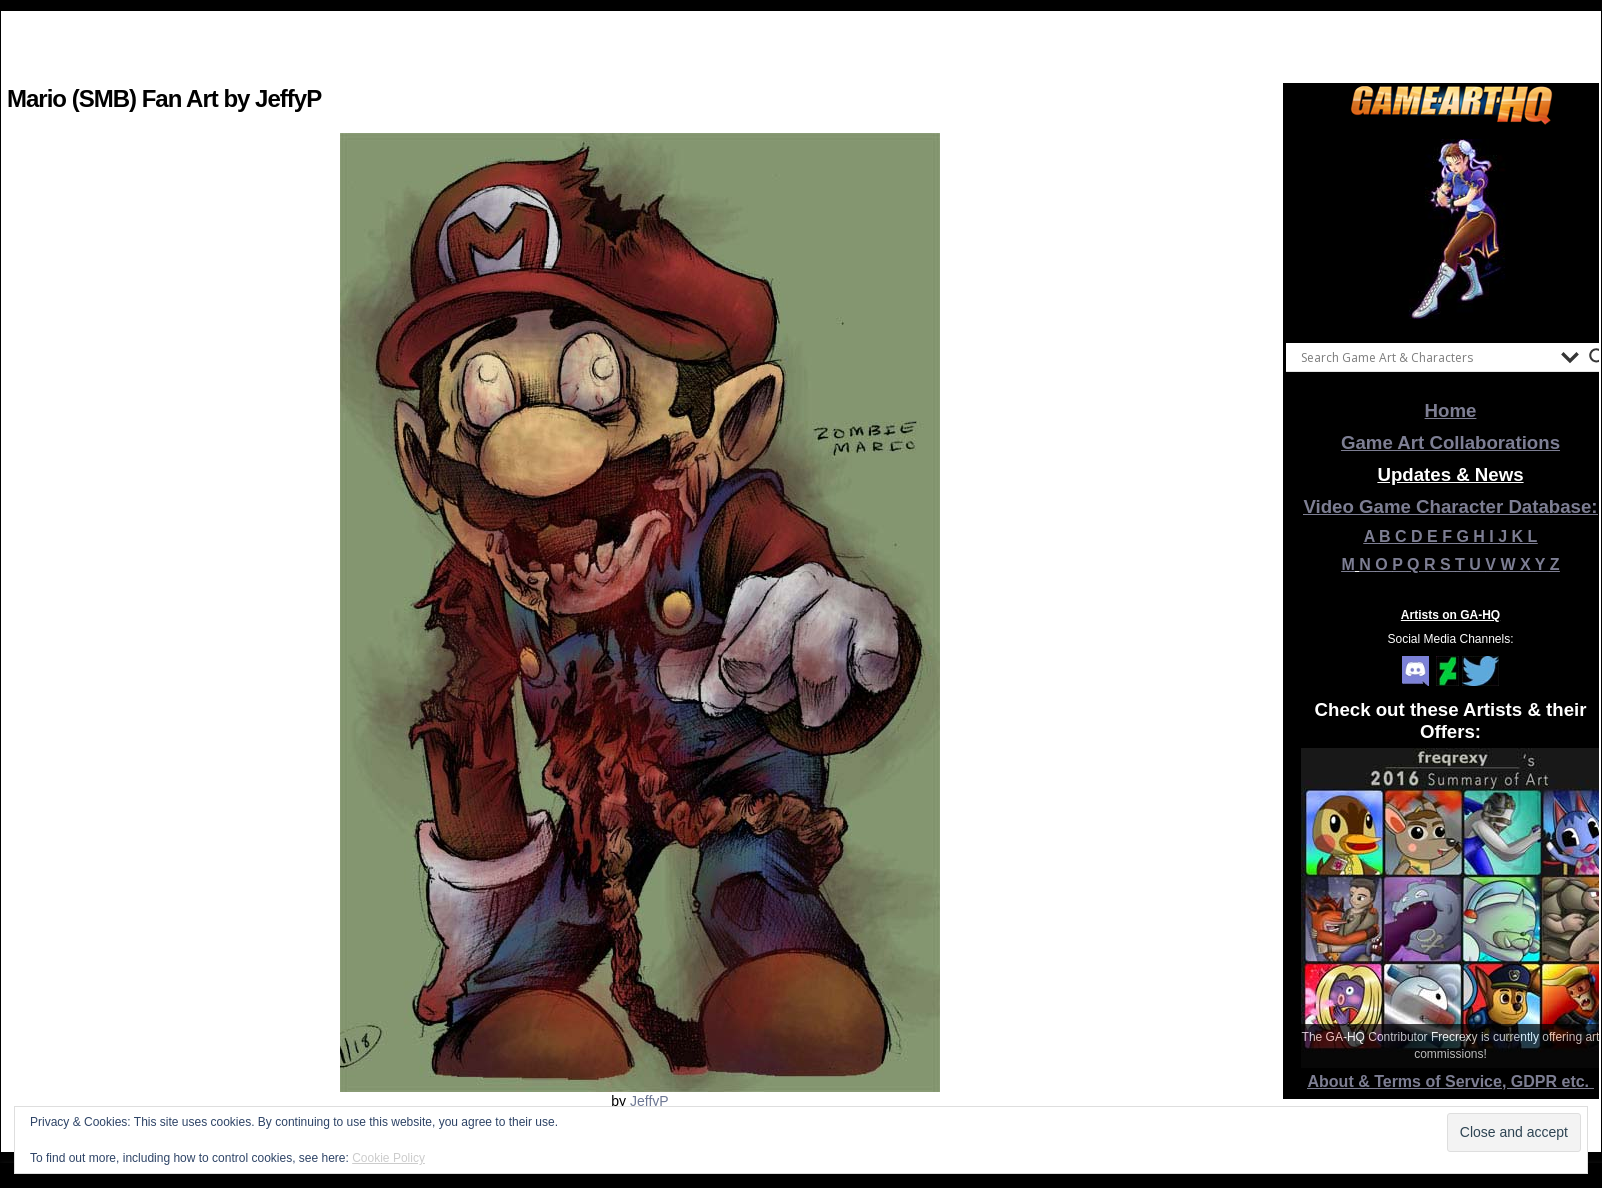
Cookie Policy (388, 1158)
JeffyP (649, 1101)
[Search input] (1426, 357)
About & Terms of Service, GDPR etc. (1451, 1081)
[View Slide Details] (1451, 229)
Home (1451, 410)
